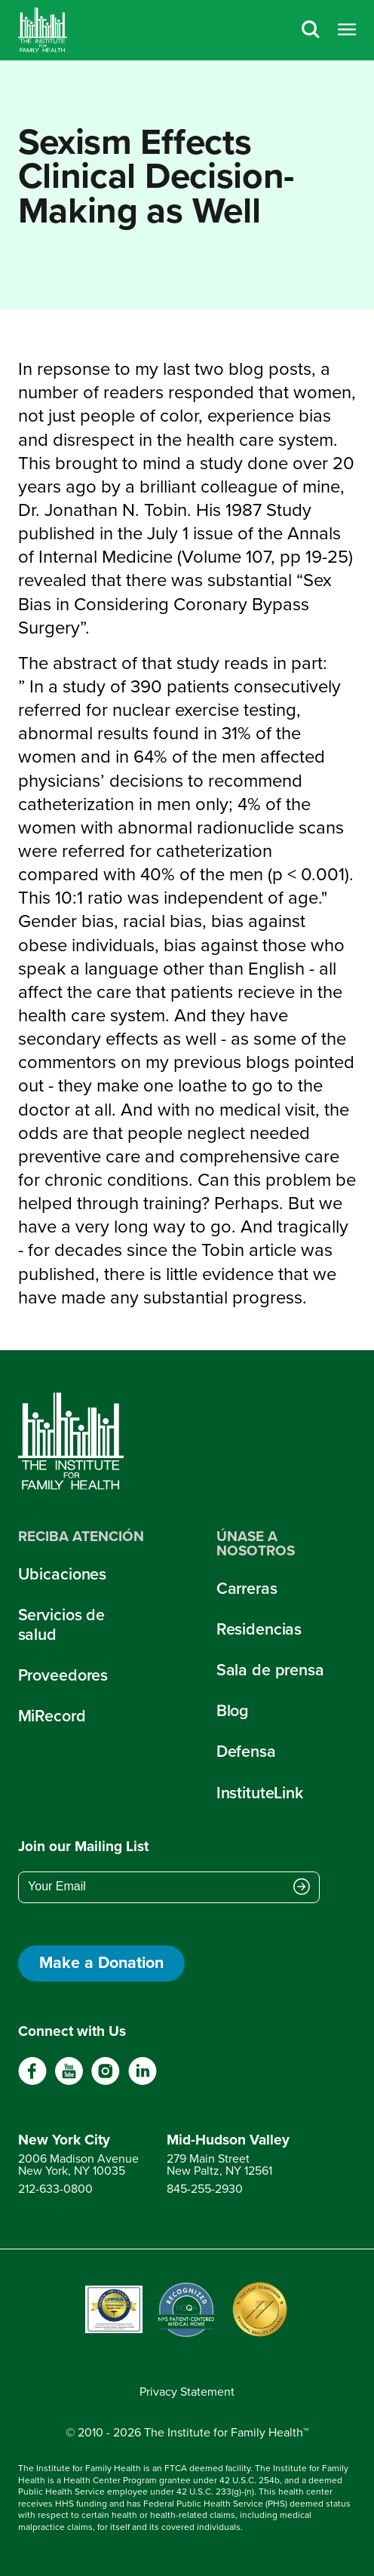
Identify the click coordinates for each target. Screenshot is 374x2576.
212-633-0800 (55, 2188)
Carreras (246, 1589)
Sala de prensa (270, 1670)
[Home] (42, 30)
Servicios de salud (61, 1625)
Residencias (259, 1629)
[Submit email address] (301, 1888)
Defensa (246, 1751)
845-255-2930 (205, 2188)
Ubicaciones (62, 1574)
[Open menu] (347, 30)
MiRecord (52, 1716)
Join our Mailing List (83, 1846)
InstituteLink (259, 1793)
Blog (232, 1711)
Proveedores (63, 1675)
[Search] (311, 30)
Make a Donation (101, 1963)
